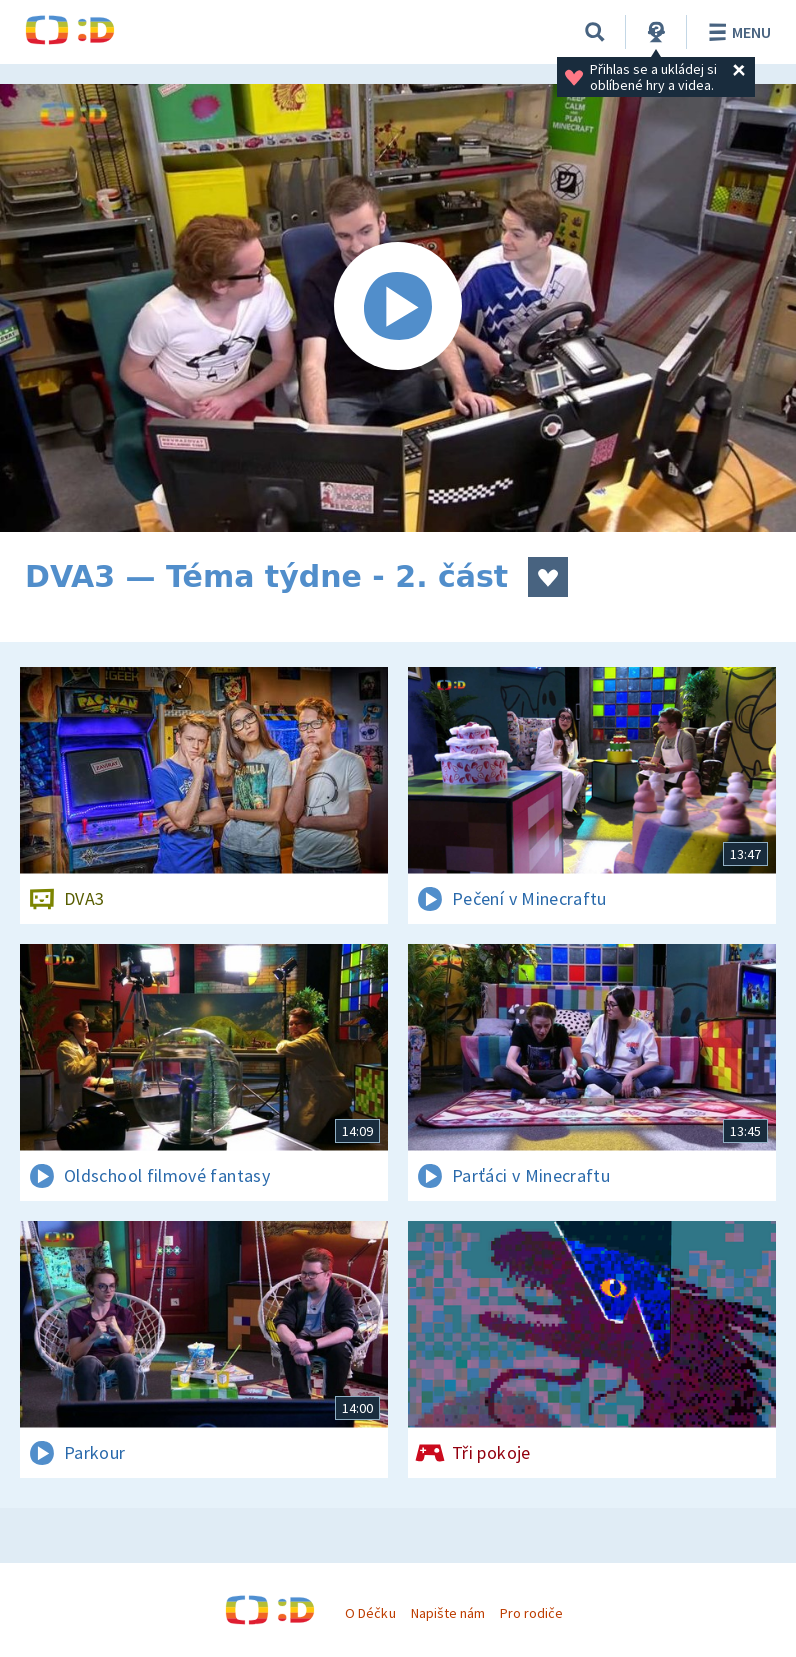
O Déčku (370, 1613)
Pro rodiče (531, 1613)
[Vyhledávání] (595, 32)
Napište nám (448, 1613)
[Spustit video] (398, 308)
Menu (736, 32)
